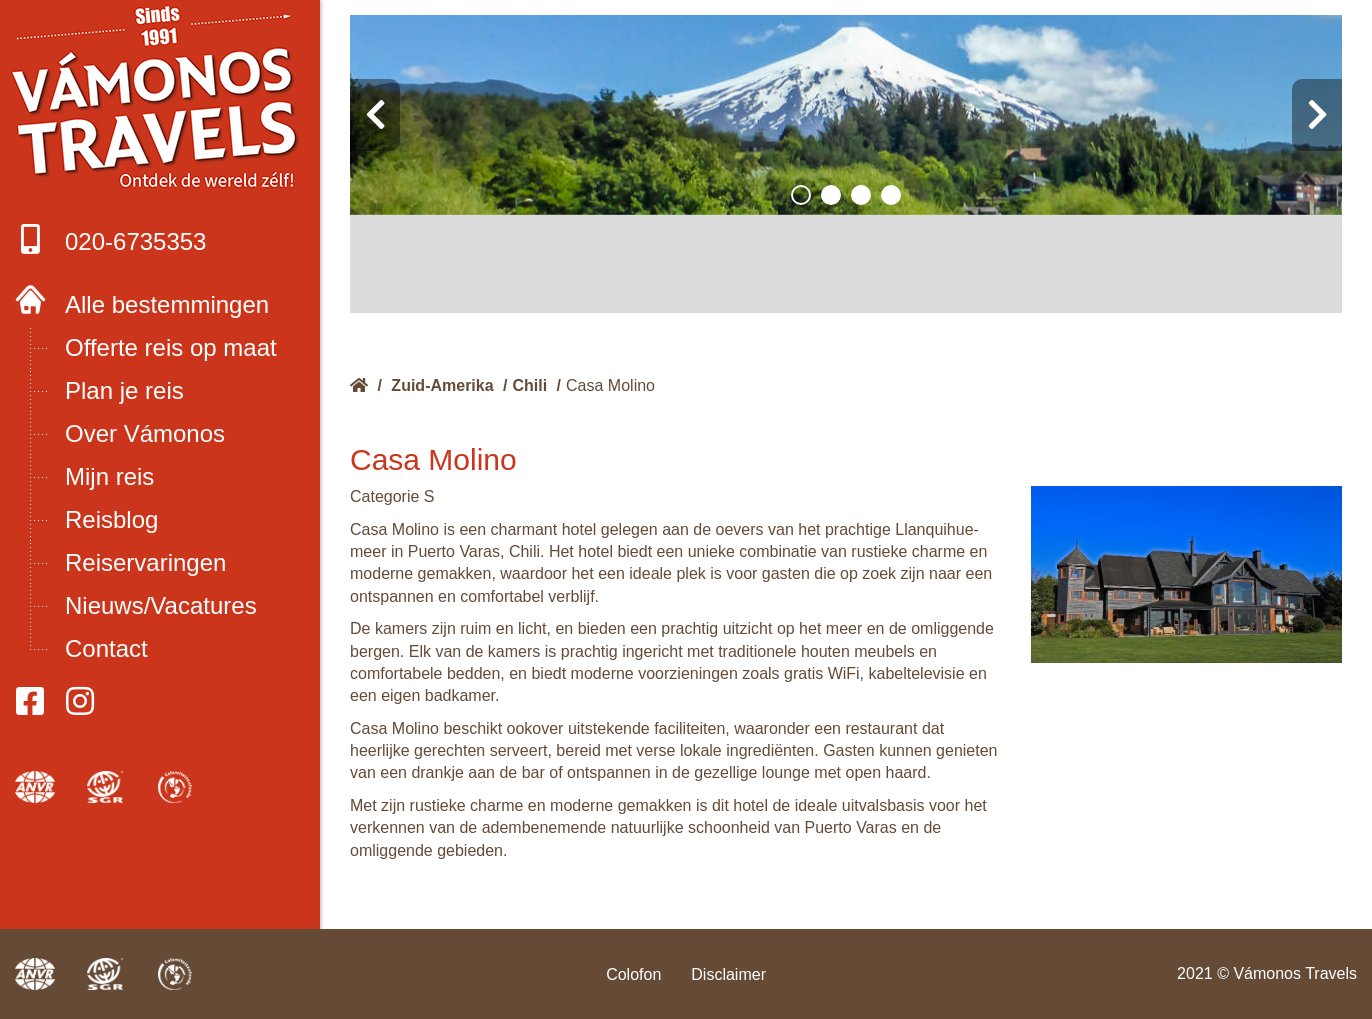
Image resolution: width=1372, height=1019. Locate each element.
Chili (530, 385)
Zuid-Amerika (442, 385)
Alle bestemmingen (167, 304)
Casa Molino (610, 385)
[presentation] (375, 115)
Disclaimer (728, 974)
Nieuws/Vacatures (161, 605)
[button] (801, 195)
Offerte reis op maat (171, 347)
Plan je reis (124, 390)
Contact (106, 648)
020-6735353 (110, 239)
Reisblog (111, 519)
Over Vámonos (145, 433)
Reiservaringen (145, 562)
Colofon (633, 974)
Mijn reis (109, 476)
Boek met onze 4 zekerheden (160, 100)
